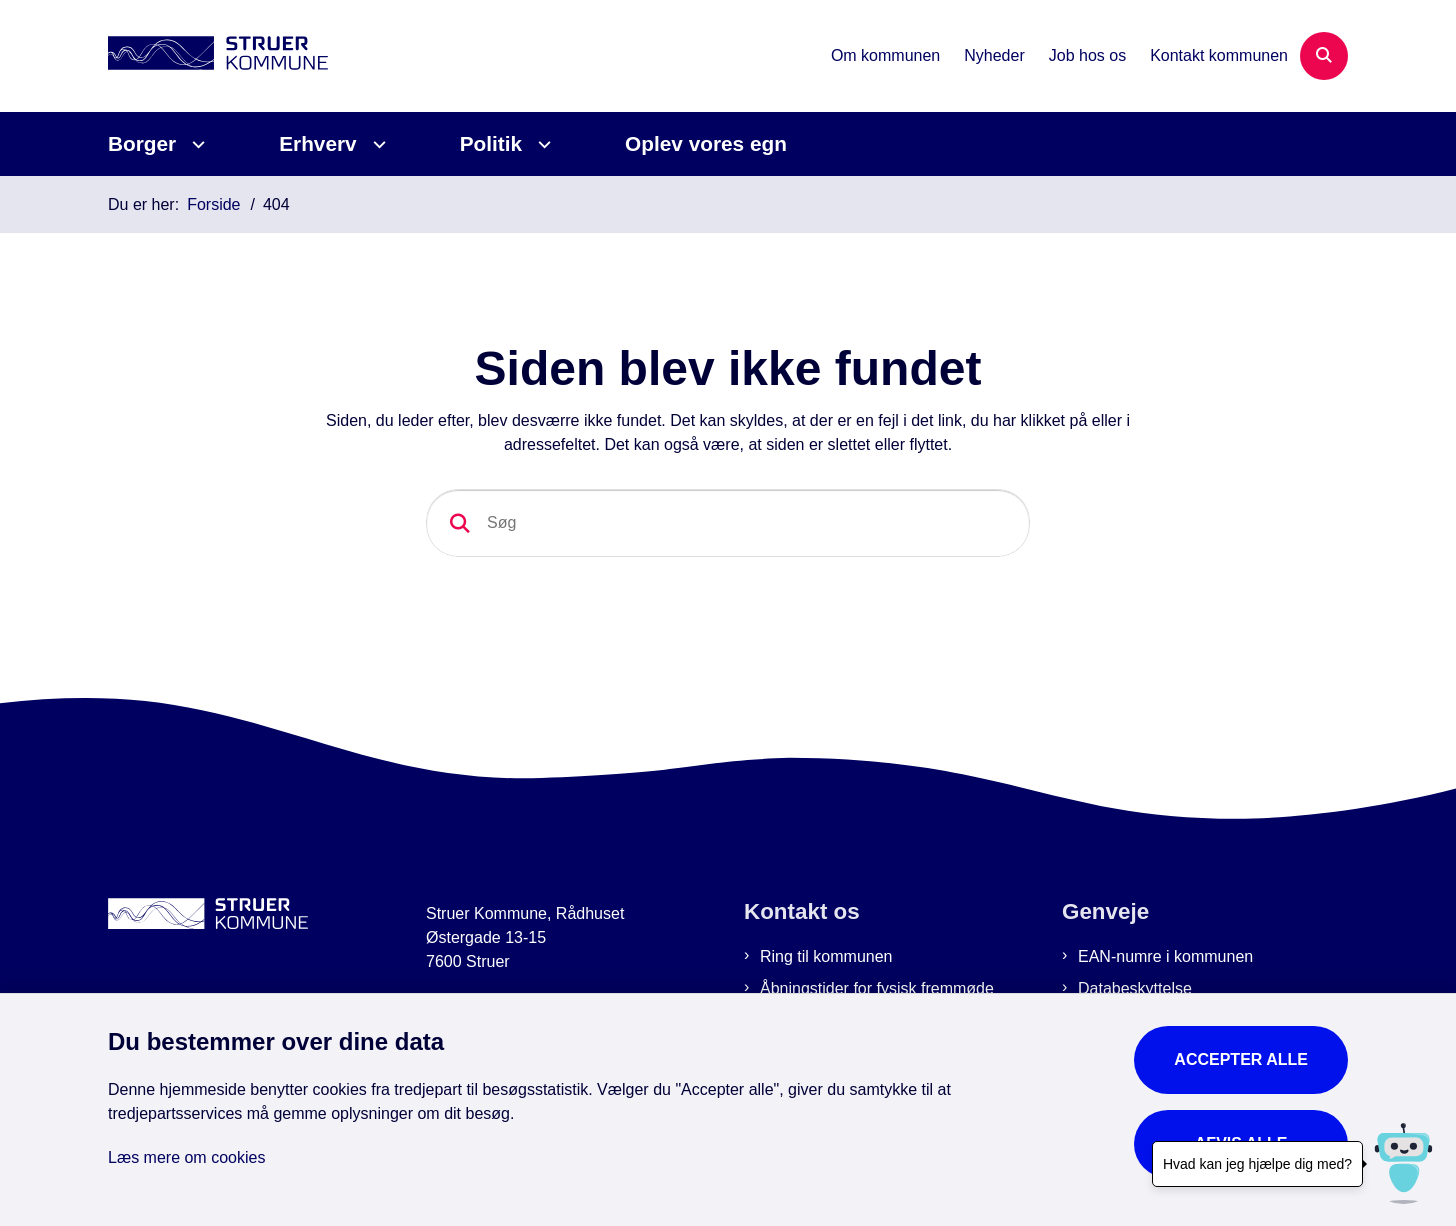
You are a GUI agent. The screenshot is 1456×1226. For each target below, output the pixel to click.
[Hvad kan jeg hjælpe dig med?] (1403, 1163)
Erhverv (317, 143)
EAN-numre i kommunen (1165, 956)
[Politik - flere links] (541, 144)
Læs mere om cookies (186, 1157)
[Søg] (728, 523)
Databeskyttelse (1135, 988)
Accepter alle (1241, 1059)
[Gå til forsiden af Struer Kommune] (218, 56)
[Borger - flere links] (195, 144)
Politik (491, 143)
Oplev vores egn (706, 143)
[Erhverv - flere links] (376, 144)
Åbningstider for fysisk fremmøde (877, 988)
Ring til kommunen (826, 956)
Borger (142, 143)
